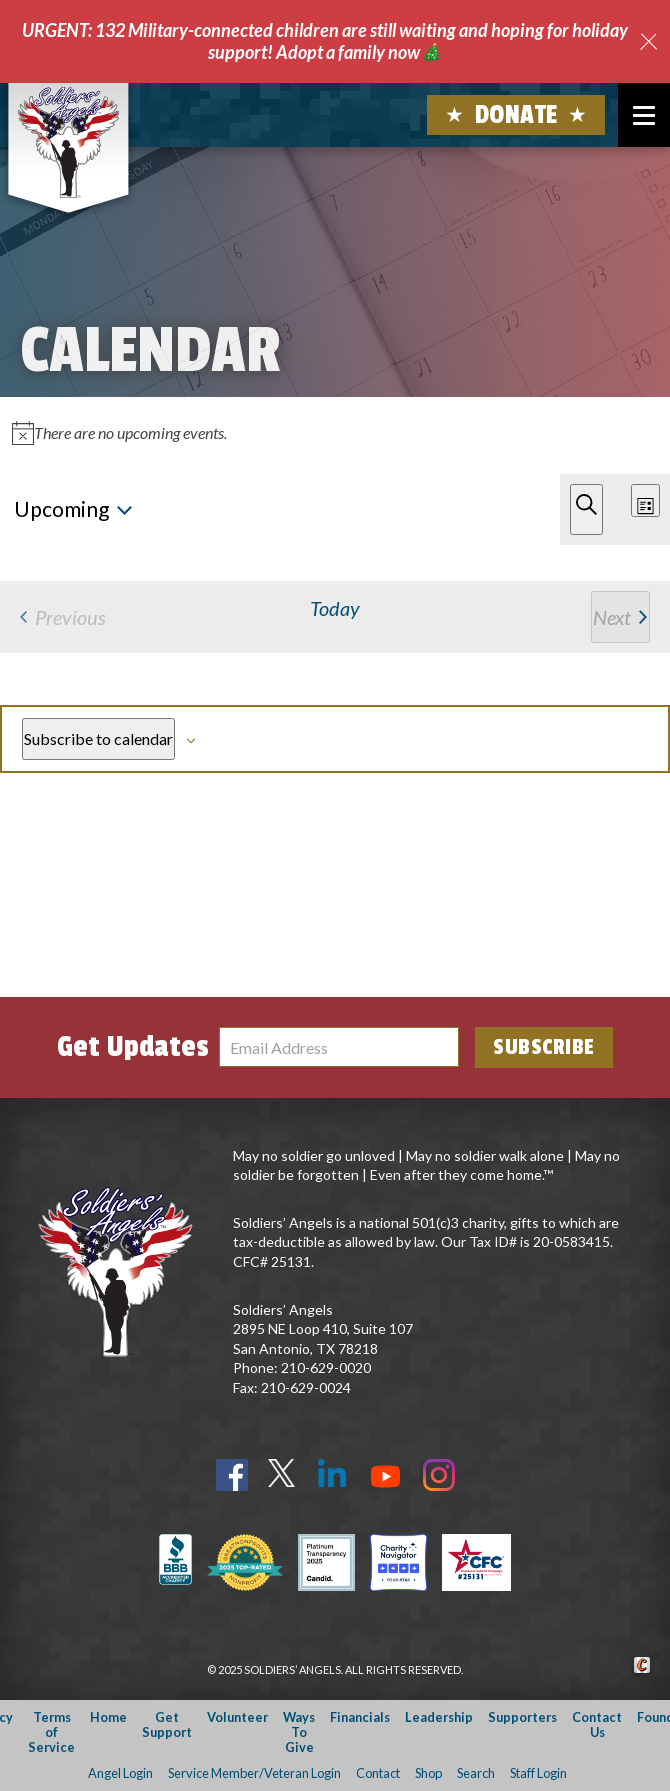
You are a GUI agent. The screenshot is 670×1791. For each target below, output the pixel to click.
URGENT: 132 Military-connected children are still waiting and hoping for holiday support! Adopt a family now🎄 (325, 41)
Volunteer (237, 1717)
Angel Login (120, 1773)
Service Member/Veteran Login (254, 1773)
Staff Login (538, 1773)
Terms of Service (51, 1732)
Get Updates (133, 1047)
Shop (428, 1773)
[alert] (335, 432)
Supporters (522, 1717)
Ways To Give (299, 1732)
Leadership (439, 1717)
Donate (516, 115)
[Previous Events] (63, 617)
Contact (378, 1773)
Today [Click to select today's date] (335, 608)
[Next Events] (620, 617)
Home (108, 1717)
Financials (360, 1717)
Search (476, 1773)
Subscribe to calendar (98, 738)
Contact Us (597, 1724)
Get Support (167, 1724)
